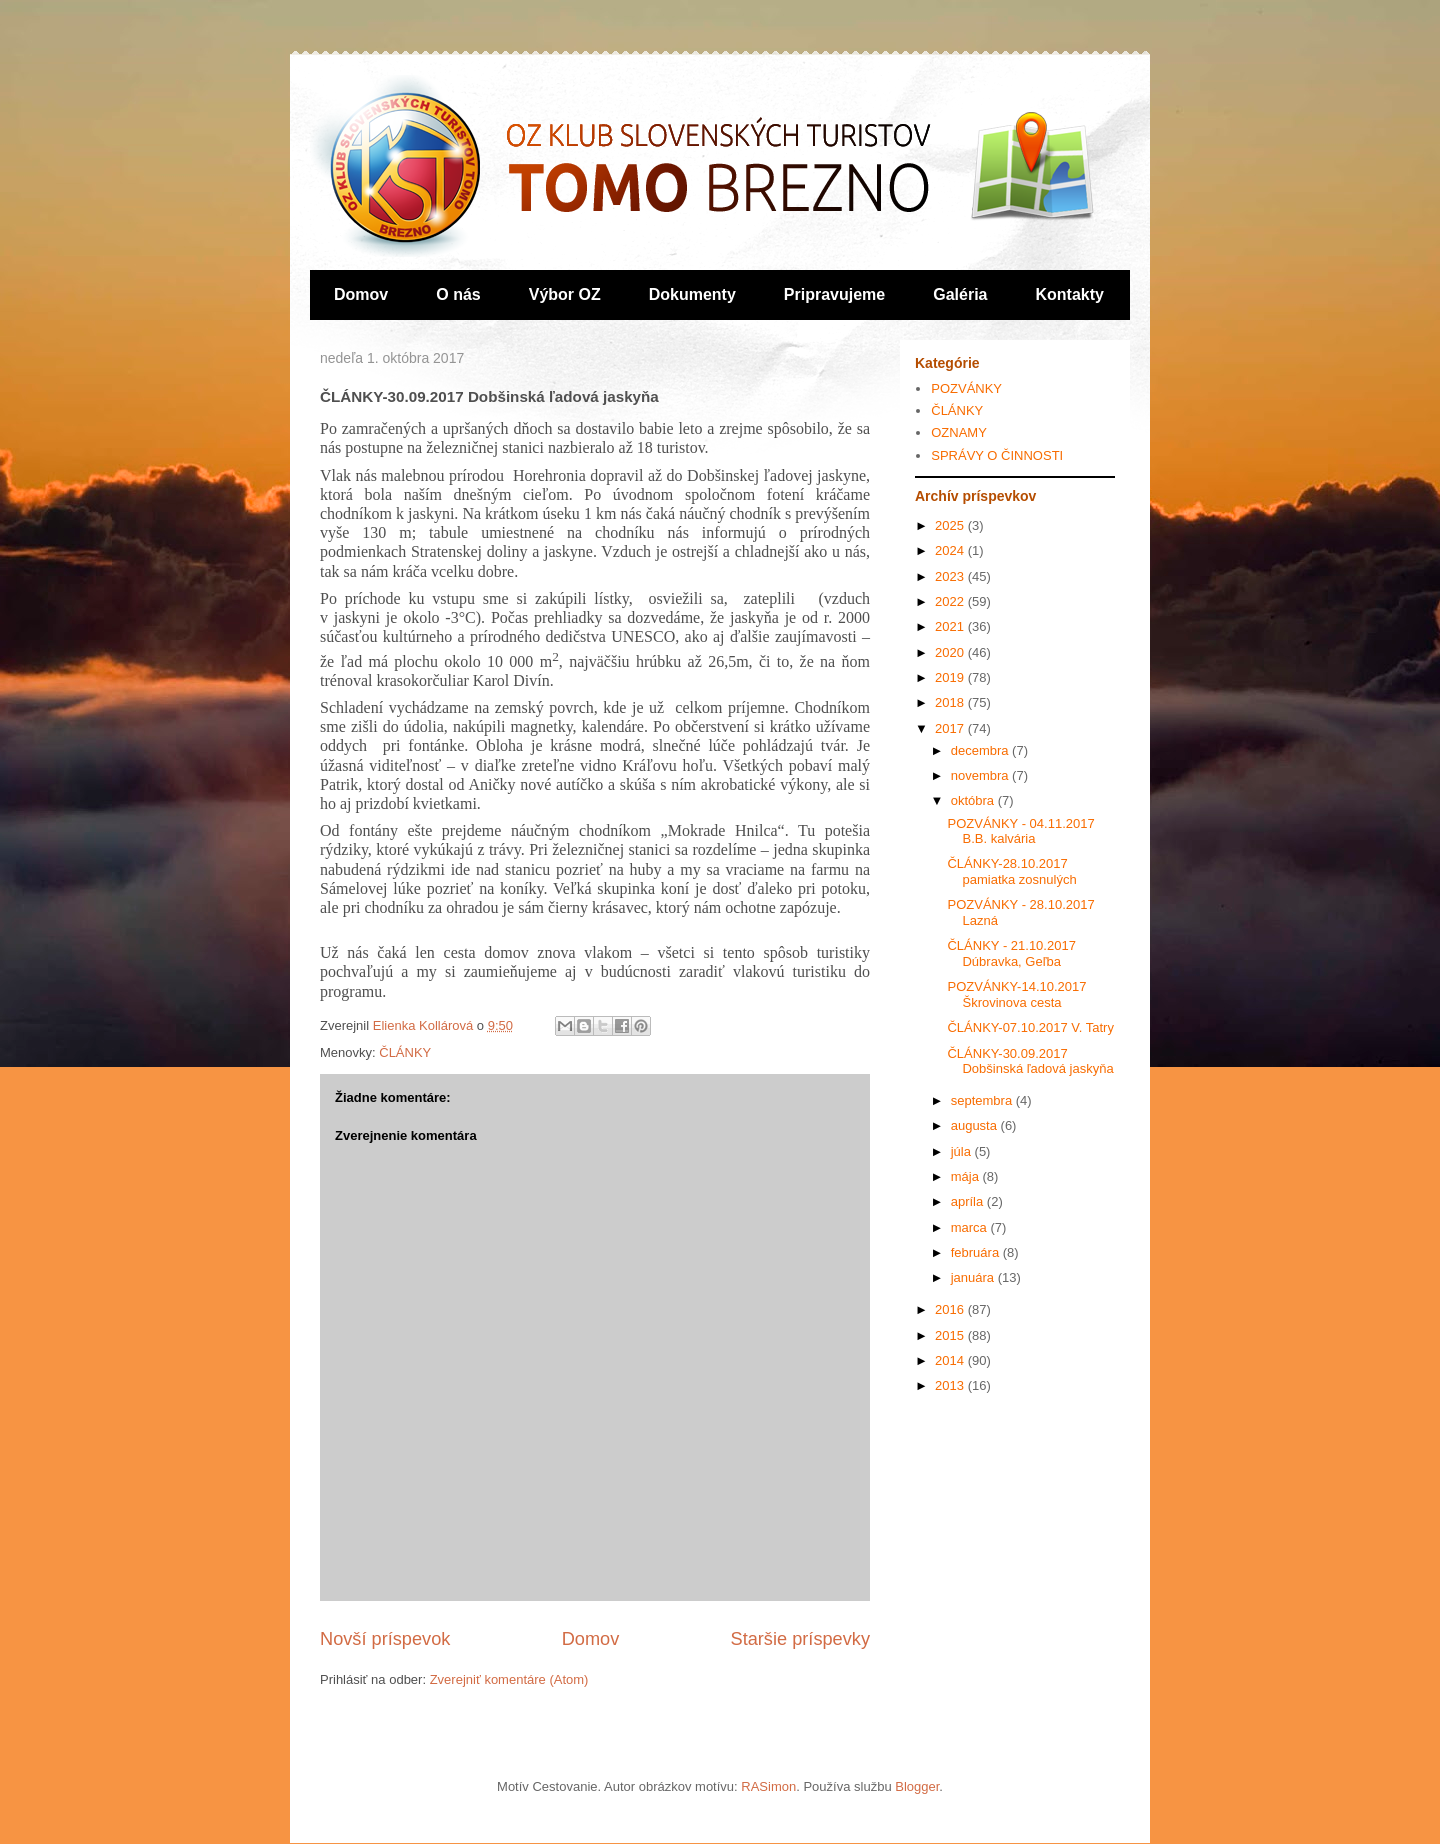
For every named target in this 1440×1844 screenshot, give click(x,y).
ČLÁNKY (405, 1052)
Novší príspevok (385, 1639)
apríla (969, 1201)
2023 (951, 576)
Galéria (960, 294)
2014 (951, 1360)
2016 (951, 1309)
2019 (951, 677)
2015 (951, 1335)
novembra (981, 775)
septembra (983, 1100)
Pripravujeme (834, 294)
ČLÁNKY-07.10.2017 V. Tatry (1030, 1027)
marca (971, 1227)
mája (967, 1176)
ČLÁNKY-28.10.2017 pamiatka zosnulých (1011, 871)
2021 (951, 626)
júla (963, 1151)
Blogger (917, 1786)
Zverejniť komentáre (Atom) (509, 1679)
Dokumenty (692, 294)
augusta (976, 1125)
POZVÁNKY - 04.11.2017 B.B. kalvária (1020, 831)
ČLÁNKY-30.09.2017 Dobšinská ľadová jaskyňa (1030, 1061)
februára (977, 1252)
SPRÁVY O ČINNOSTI (997, 455)
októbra (974, 800)
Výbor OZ (565, 294)
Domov (361, 294)
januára (974, 1277)
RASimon (768, 1786)
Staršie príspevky (801, 1639)
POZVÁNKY (966, 388)
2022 (951, 601)
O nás (458, 294)
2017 (951, 728)
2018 (951, 702)
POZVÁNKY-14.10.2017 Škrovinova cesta (1016, 994)
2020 (951, 652)
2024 (951, 550)
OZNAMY (959, 432)
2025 (951, 525)
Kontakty (1070, 294)
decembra (981, 750)
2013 (951, 1385)
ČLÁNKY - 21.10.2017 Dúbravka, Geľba (1011, 953)
